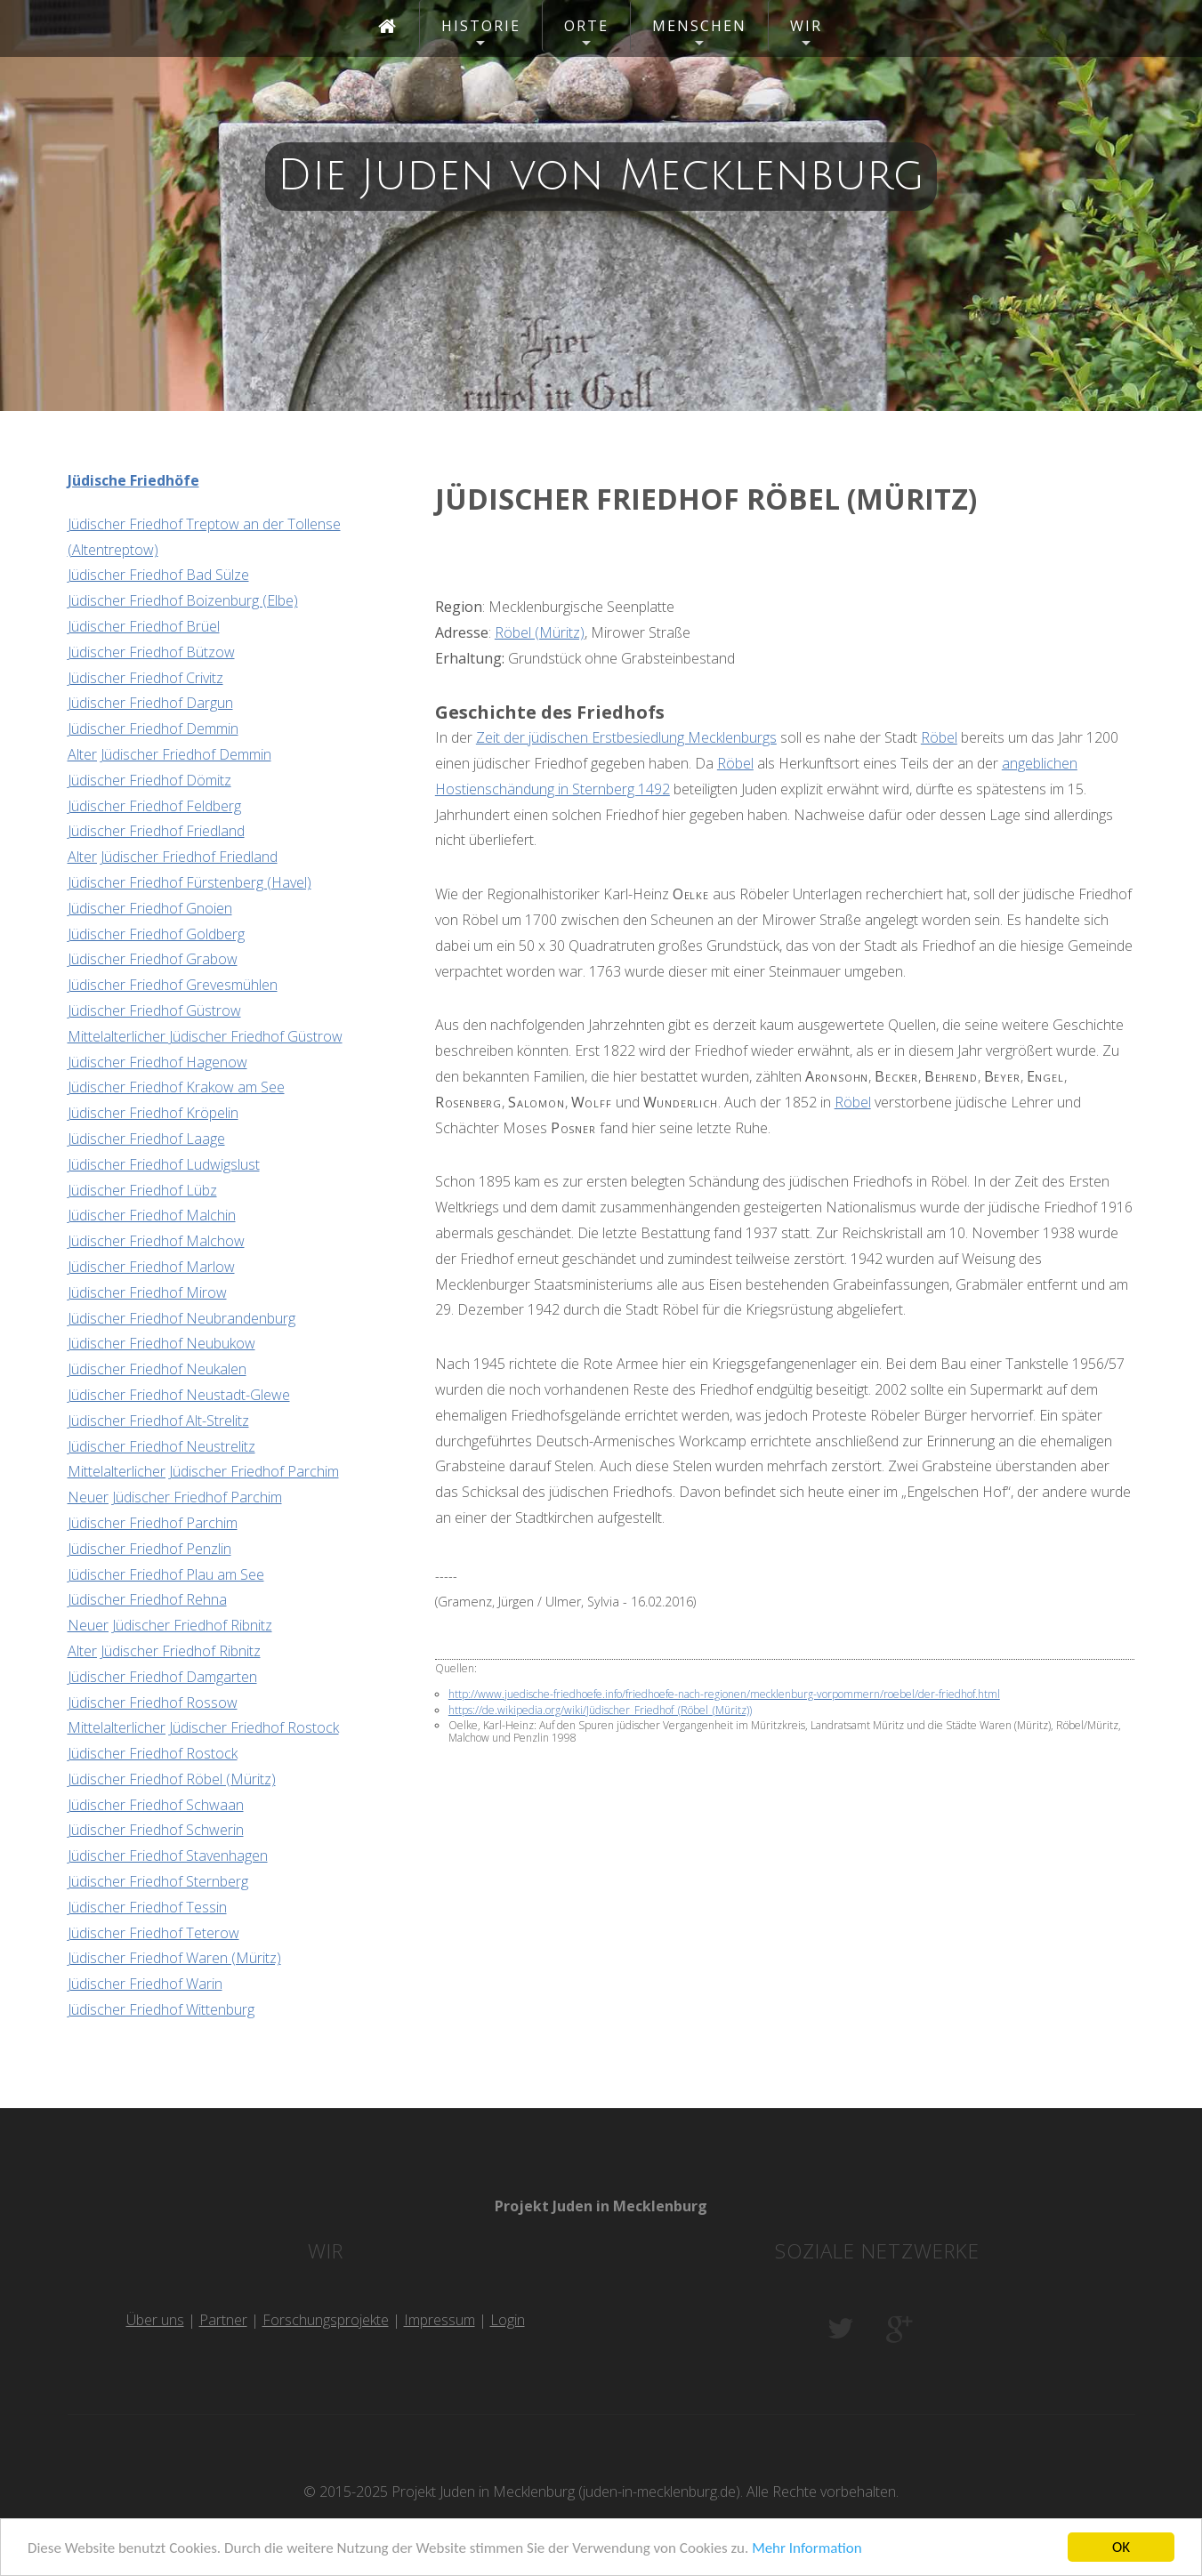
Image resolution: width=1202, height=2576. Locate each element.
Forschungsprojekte (325, 2320)
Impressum (439, 2320)
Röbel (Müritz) (540, 632)
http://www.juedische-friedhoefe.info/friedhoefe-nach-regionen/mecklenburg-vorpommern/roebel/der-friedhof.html (724, 1694)
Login (507, 2320)
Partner (223, 2320)
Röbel (939, 737)
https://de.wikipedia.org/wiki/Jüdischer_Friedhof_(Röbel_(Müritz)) (600, 1710)
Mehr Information (806, 2548)
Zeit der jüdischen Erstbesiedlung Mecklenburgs (626, 737)
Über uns (155, 2320)
